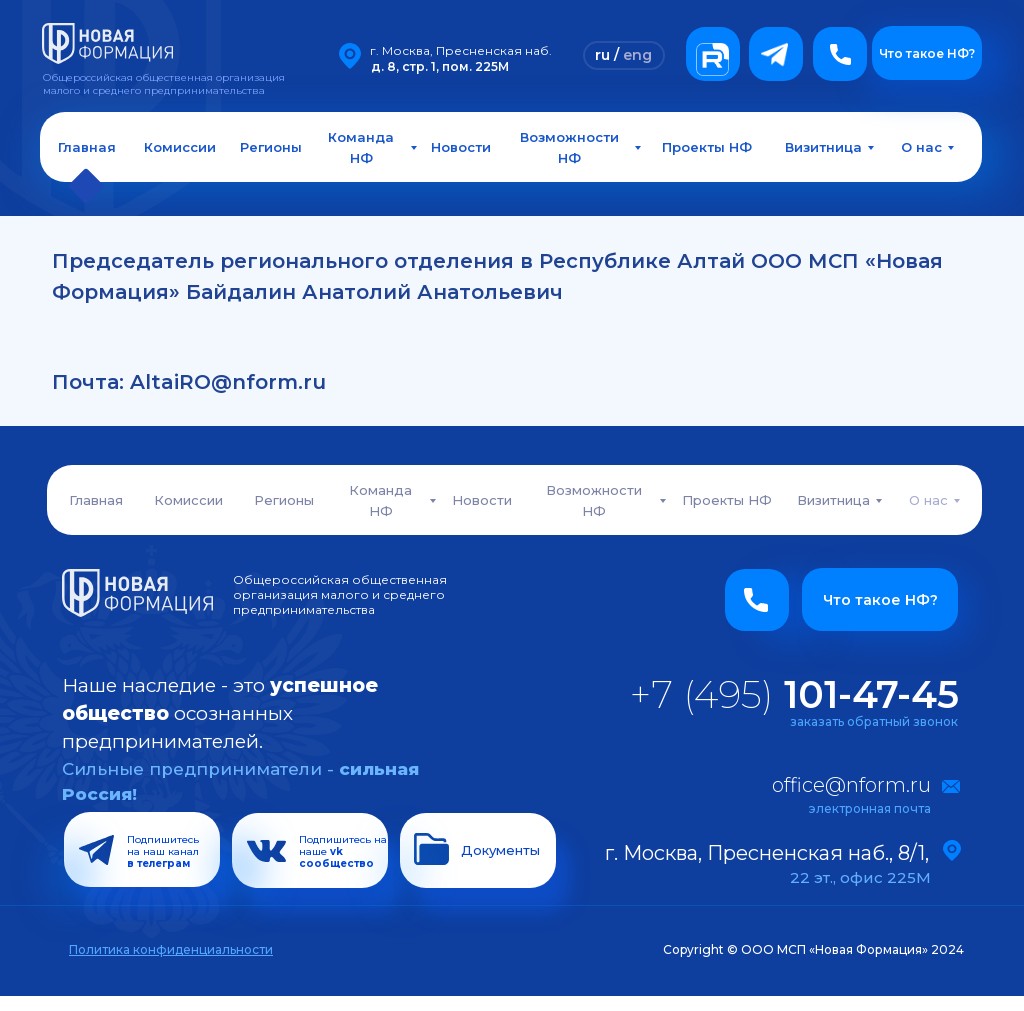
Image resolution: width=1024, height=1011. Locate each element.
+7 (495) (794, 694)
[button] (840, 54)
